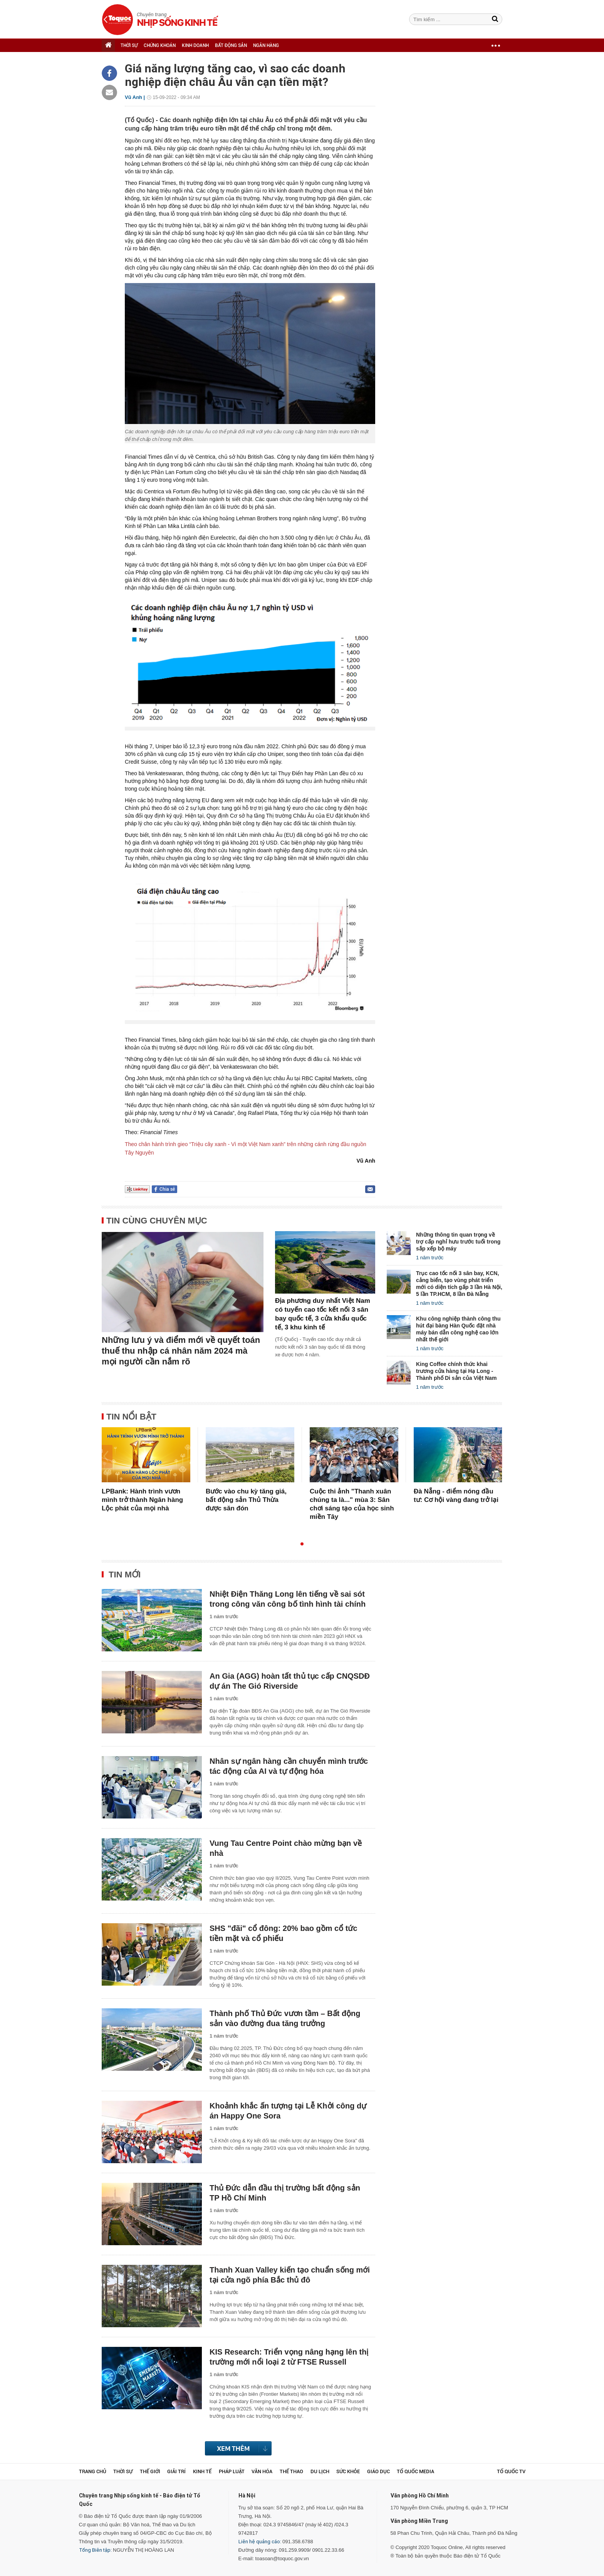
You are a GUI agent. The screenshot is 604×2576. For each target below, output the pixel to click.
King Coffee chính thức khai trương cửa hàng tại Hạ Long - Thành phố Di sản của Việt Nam (456, 1371)
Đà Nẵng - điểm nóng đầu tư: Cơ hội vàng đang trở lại (456, 1495)
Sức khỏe (348, 2471)
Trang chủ (92, 2471)
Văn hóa (262, 2471)
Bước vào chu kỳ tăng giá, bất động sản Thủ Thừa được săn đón (246, 1500)
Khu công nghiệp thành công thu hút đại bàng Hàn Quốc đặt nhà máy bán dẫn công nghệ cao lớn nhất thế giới (458, 1329)
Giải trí (176, 2471)
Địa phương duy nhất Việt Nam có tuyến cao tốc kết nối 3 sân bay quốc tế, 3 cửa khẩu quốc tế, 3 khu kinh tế (322, 1314)
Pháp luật (232, 2471)
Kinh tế (202, 2471)
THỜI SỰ (129, 45)
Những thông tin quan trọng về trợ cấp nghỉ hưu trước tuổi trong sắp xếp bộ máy (458, 1242)
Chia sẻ (167, 1189)
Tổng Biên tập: (95, 2550)
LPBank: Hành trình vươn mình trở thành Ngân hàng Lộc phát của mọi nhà (142, 1500)
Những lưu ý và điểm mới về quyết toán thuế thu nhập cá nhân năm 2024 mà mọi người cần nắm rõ (181, 1350)
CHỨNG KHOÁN (160, 45)
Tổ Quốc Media (415, 2471)
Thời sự (123, 2471)
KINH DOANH (195, 45)
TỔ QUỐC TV (511, 2471)
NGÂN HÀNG (266, 45)
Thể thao (291, 2471)
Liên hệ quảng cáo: (259, 2541)
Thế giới (150, 2471)
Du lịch (319, 2471)
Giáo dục (378, 2471)
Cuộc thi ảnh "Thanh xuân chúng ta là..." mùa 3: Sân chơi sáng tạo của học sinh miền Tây (352, 1504)
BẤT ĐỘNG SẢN (231, 45)
